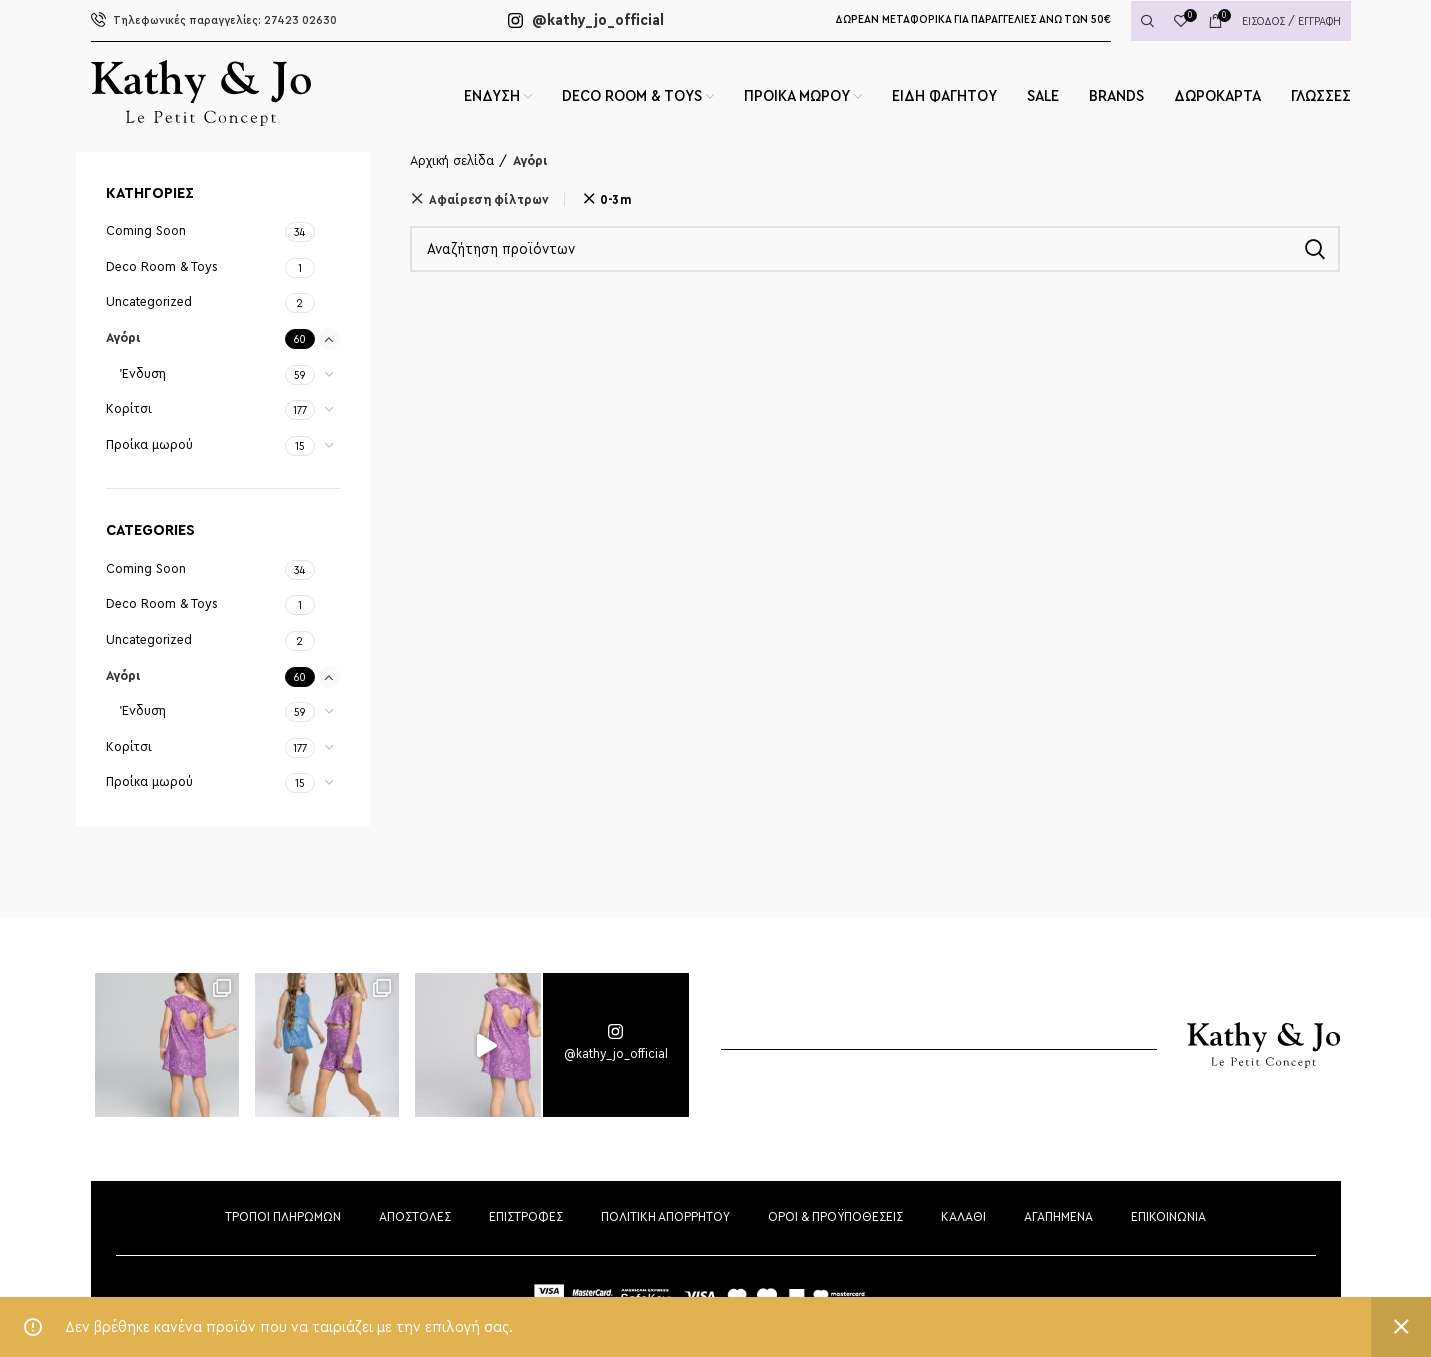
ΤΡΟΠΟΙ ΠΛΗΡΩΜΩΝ (283, 1217)
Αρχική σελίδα (452, 161)
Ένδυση (143, 374)
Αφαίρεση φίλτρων (489, 199)
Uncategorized (149, 302)
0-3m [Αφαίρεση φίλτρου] (615, 199)
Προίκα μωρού (149, 445)
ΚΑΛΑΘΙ (963, 1217)
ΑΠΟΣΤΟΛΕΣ (415, 1217)
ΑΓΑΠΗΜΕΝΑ (1058, 1217)
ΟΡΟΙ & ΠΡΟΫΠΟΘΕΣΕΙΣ (835, 1217)
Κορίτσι (129, 409)
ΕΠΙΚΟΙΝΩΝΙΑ (1168, 1217)
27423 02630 (214, 20)
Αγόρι (123, 338)
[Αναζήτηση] (875, 249)
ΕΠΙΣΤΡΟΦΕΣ (526, 1217)
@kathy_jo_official (586, 20)
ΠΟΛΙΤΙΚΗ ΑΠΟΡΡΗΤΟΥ (665, 1217)
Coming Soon (146, 231)
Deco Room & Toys (162, 267)
